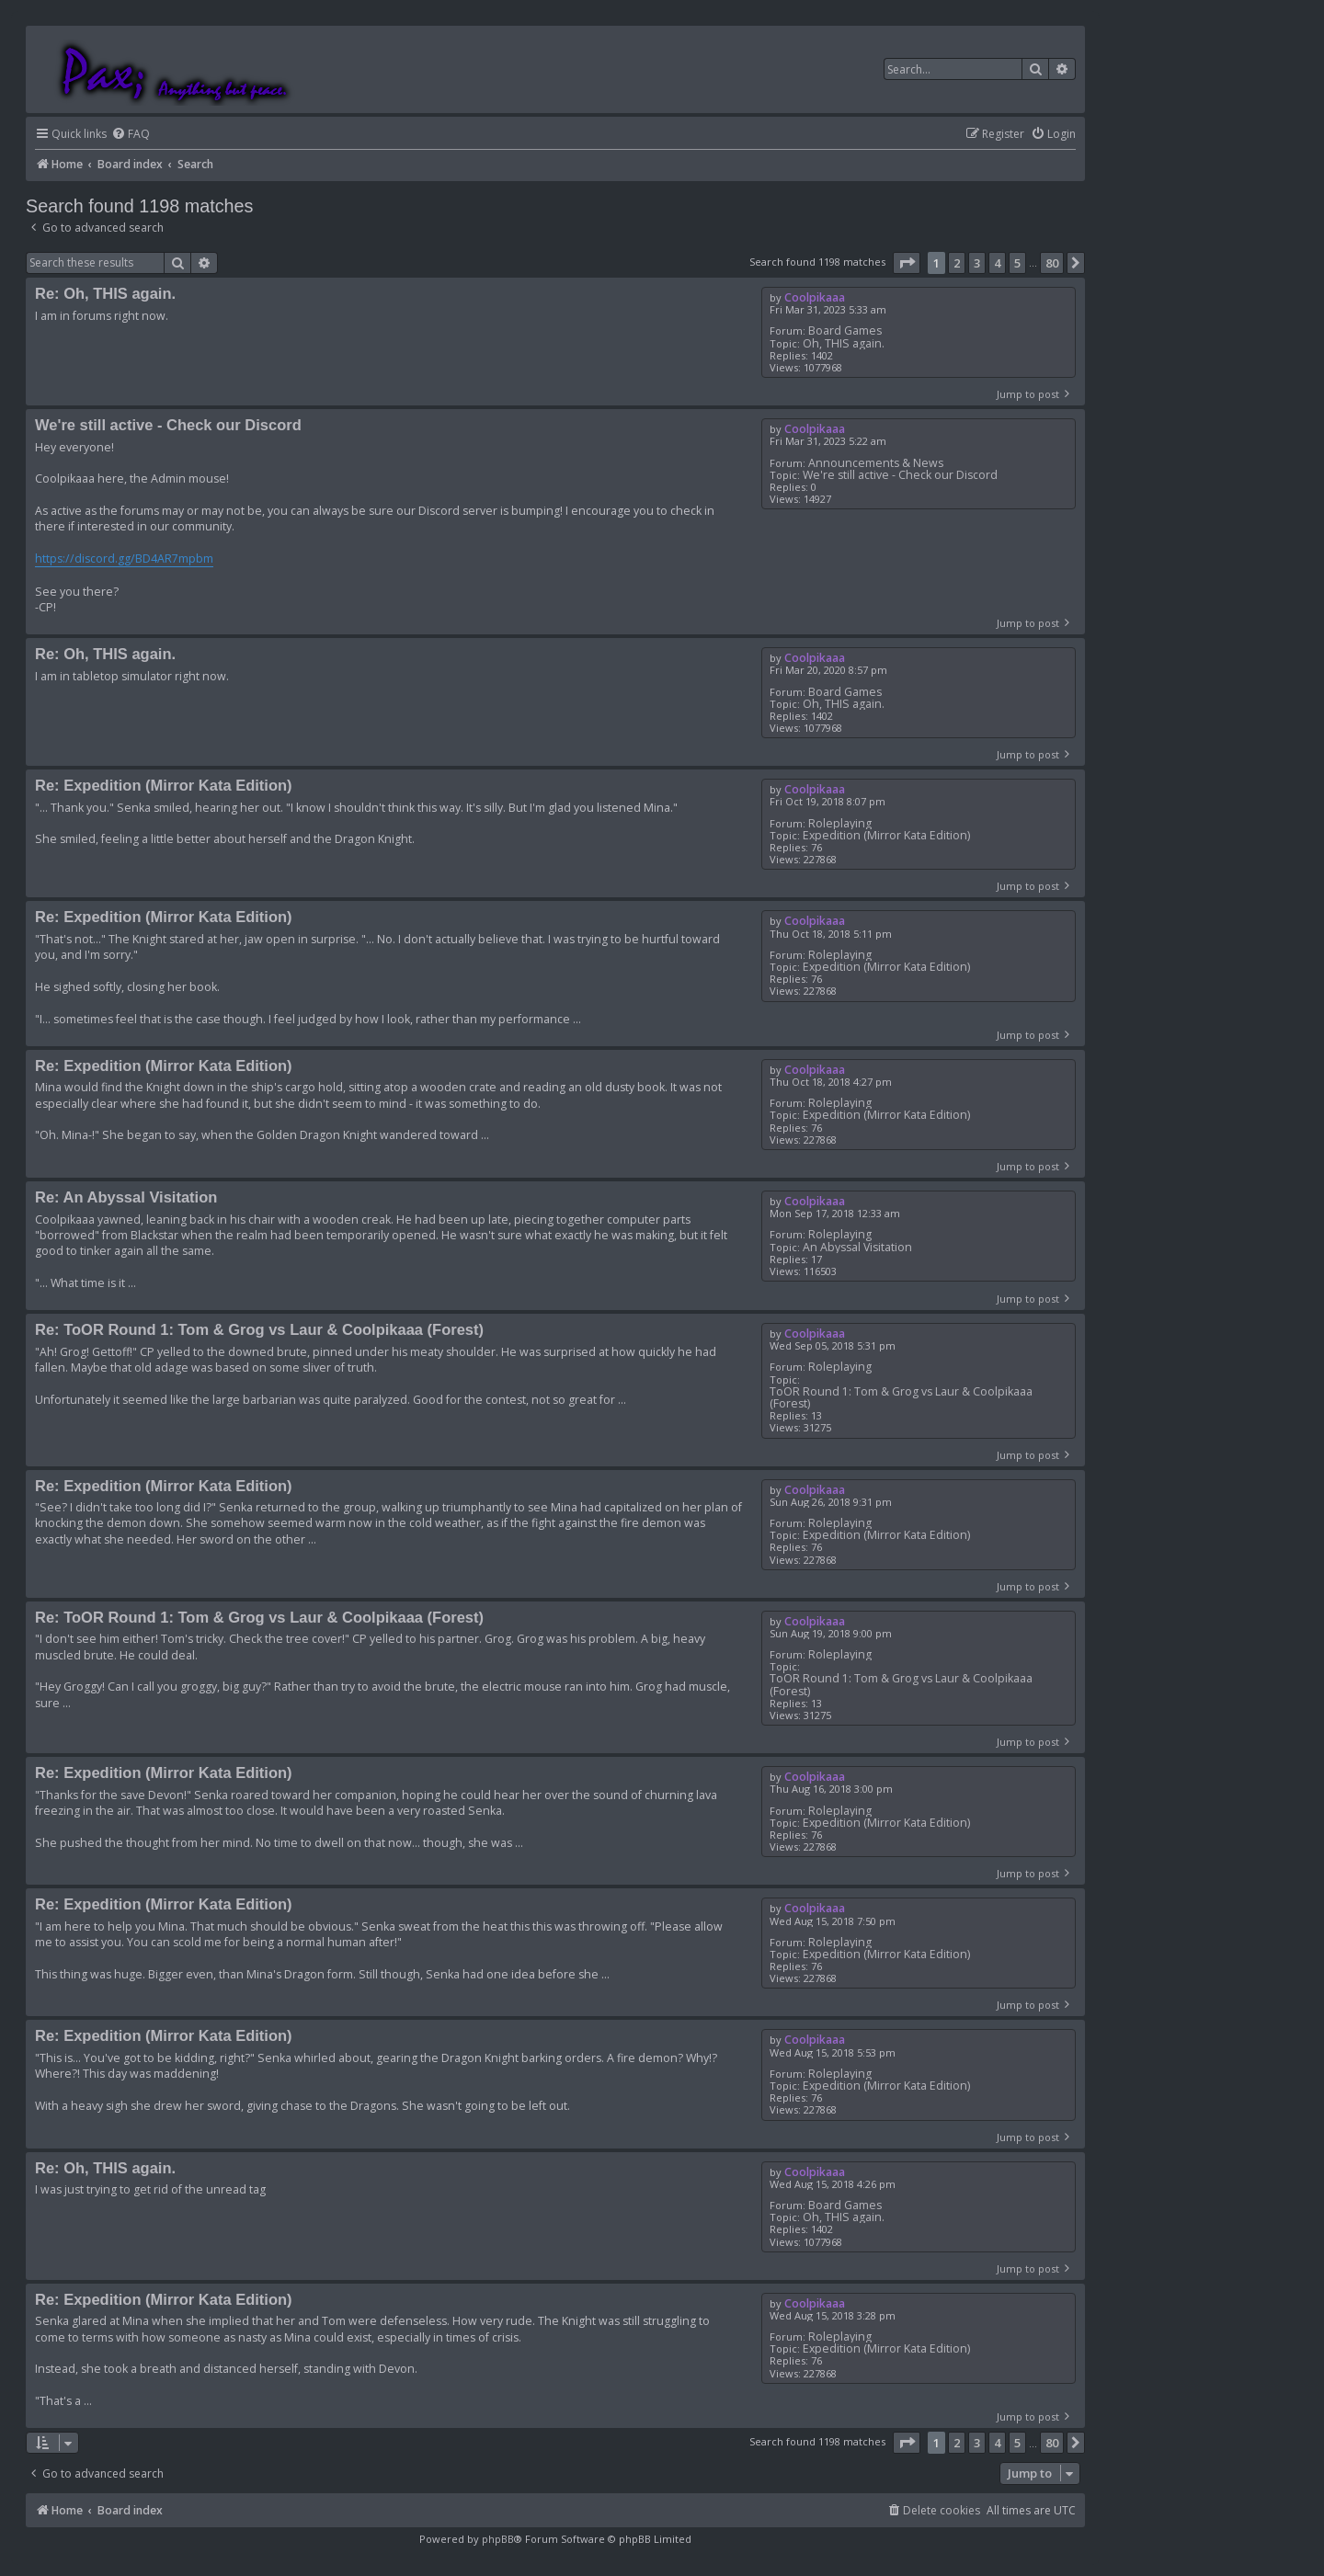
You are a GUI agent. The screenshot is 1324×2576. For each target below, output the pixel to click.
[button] (906, 263)
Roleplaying (840, 823)
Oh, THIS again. (844, 343)
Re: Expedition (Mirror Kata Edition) (163, 785)
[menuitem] (130, 134)
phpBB (498, 2539)
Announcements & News (875, 463)
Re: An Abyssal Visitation (126, 1197)
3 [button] (977, 263)
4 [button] (997, 263)
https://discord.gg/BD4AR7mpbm (124, 558)
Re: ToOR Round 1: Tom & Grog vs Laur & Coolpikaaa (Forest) (259, 1329)
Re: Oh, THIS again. (105, 293)
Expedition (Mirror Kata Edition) (886, 835)
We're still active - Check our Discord (900, 475)
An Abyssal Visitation (857, 1247)
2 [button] (956, 263)
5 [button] (1017, 263)
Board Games (845, 330)
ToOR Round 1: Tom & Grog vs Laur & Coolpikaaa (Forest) (901, 1397)
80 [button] (1051, 263)
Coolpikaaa (814, 297)
